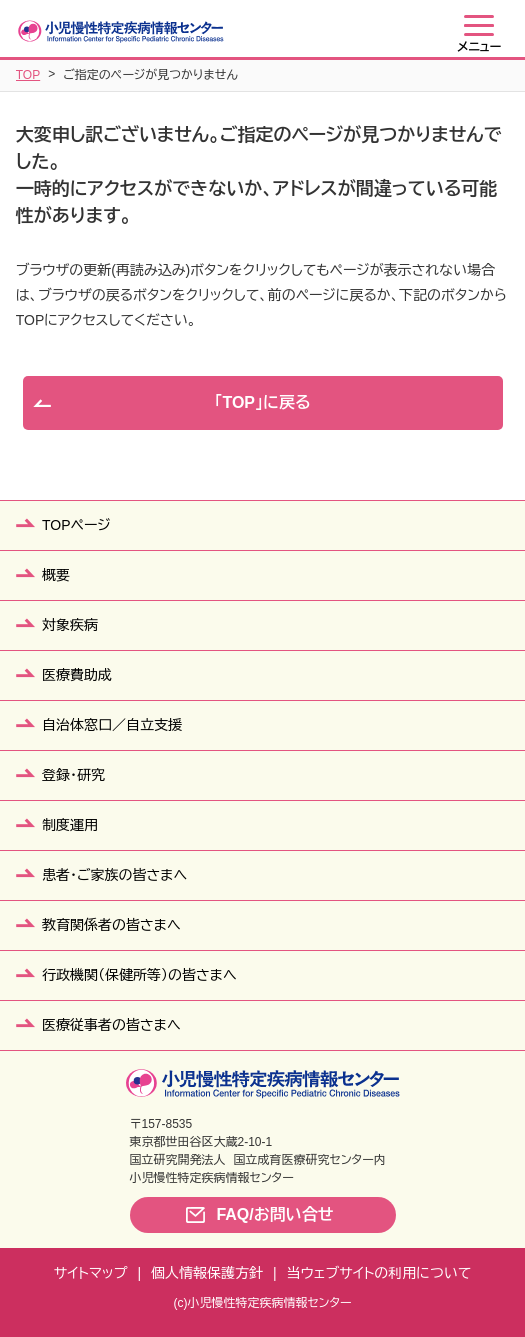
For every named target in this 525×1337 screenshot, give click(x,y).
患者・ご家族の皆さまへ (114, 875)
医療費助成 (77, 675)
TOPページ (76, 525)
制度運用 (70, 825)
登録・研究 (73, 775)
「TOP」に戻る (262, 402)
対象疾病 (70, 625)
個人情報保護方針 (207, 1273)
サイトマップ (91, 1273)
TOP (28, 75)
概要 (56, 575)
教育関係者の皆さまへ (111, 925)
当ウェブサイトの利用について (379, 1273)
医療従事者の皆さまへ (111, 1025)
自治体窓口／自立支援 (112, 725)
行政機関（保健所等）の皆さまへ (139, 975)
